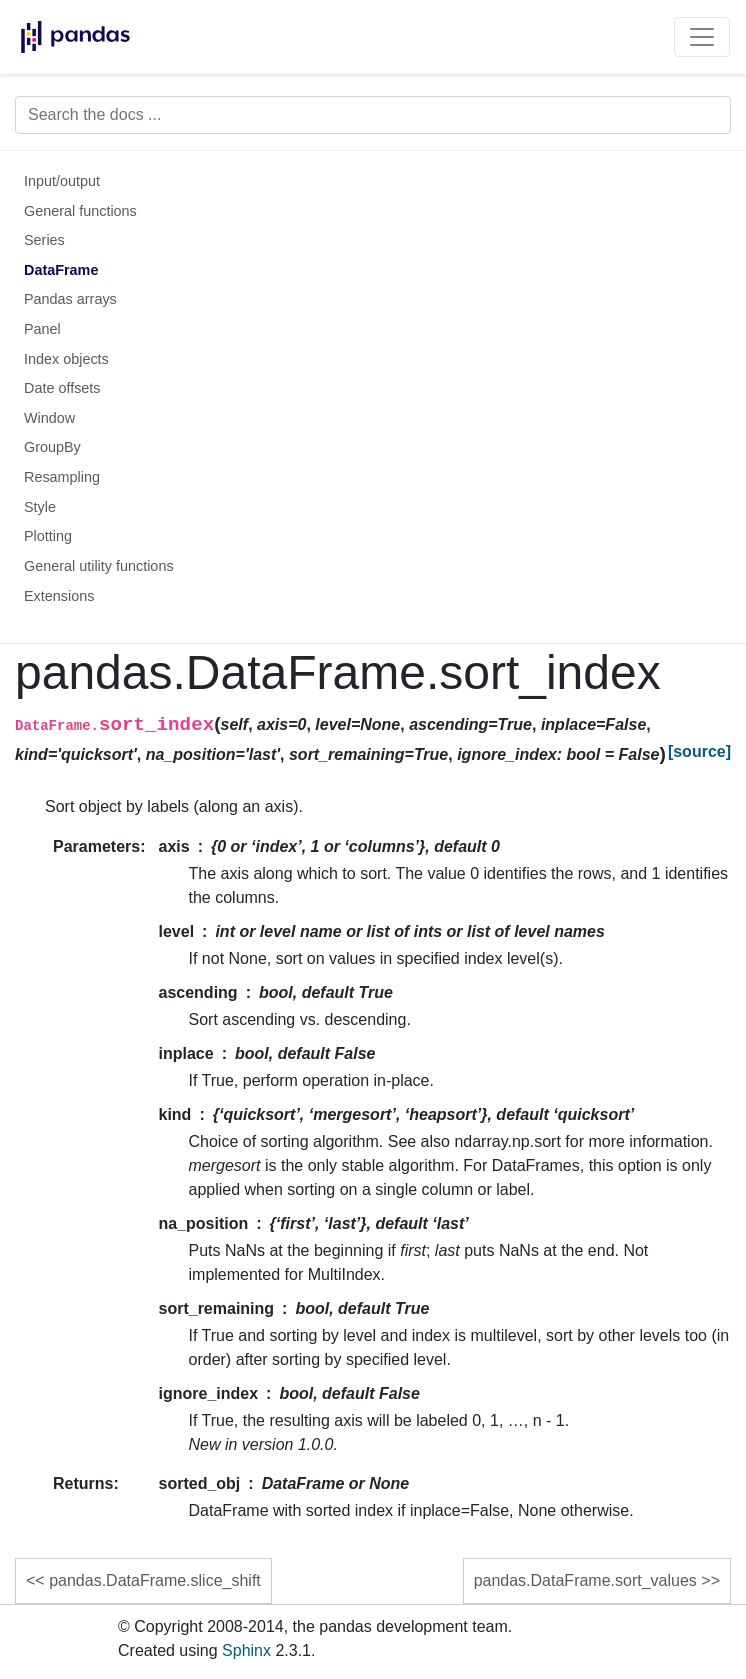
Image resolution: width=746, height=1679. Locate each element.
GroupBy (52, 447)
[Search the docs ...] (373, 115)
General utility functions (99, 566)
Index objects (66, 359)
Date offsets (62, 388)
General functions (80, 211)
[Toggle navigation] (702, 37)
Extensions (59, 596)
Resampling (62, 477)
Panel (42, 329)
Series (44, 240)
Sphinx (246, 1650)
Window (49, 418)
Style (40, 507)
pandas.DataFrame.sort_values (585, 1580)
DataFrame (61, 270)
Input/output (62, 181)
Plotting (48, 536)
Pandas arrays (70, 299)
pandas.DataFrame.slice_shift (155, 1580)
